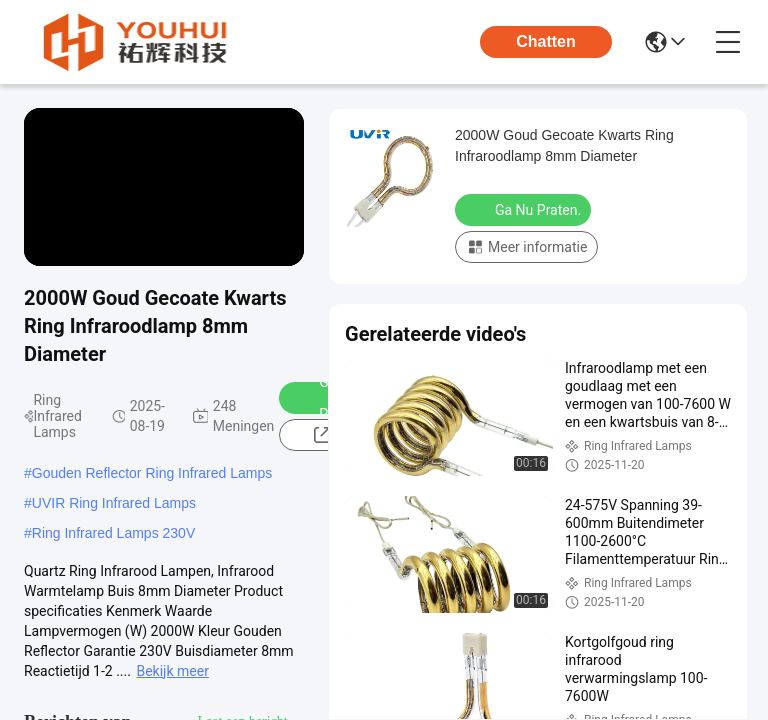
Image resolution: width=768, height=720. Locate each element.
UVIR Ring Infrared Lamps (114, 503)
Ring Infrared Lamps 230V (113, 533)
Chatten (546, 41)
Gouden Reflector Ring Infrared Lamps (152, 473)
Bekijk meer (172, 671)
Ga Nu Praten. (525, 209)
